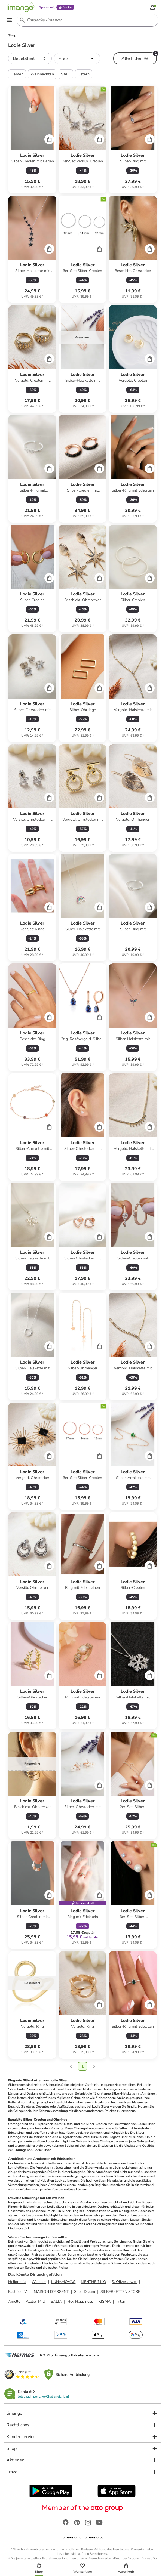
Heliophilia (17, 2284)
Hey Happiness (80, 2303)
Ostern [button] (84, 76)
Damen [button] (17, 76)
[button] (30, 61)
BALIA (56, 2303)
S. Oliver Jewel (124, 2284)
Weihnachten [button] (42, 76)
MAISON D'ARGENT (51, 2293)
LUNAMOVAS (63, 2284)
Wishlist (39, 2284)
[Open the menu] (11, 21)
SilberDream (84, 2293)
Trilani (121, 2303)
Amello (14, 2303)
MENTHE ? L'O (93, 2284)
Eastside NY (18, 2293)
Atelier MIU (35, 2303)
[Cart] (49, 141)
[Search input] (87, 21)
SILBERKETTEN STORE (120, 2293)
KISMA (105, 2303)
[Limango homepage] (22, 7)
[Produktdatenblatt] (32, 142)
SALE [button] (66, 76)
